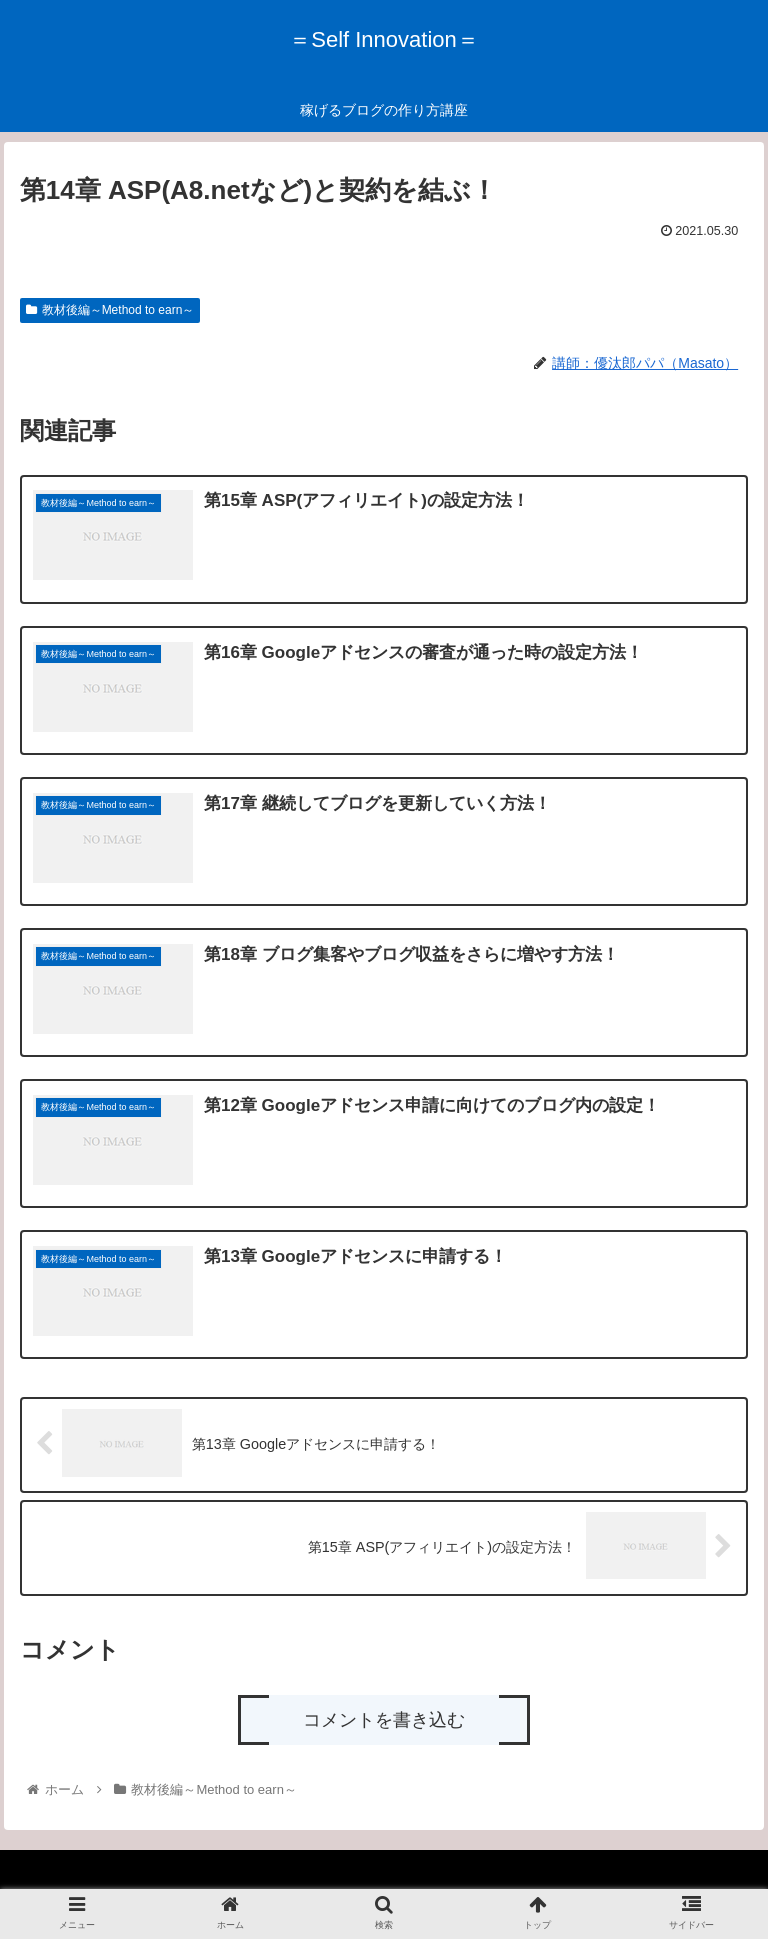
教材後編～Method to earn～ (110, 310)
